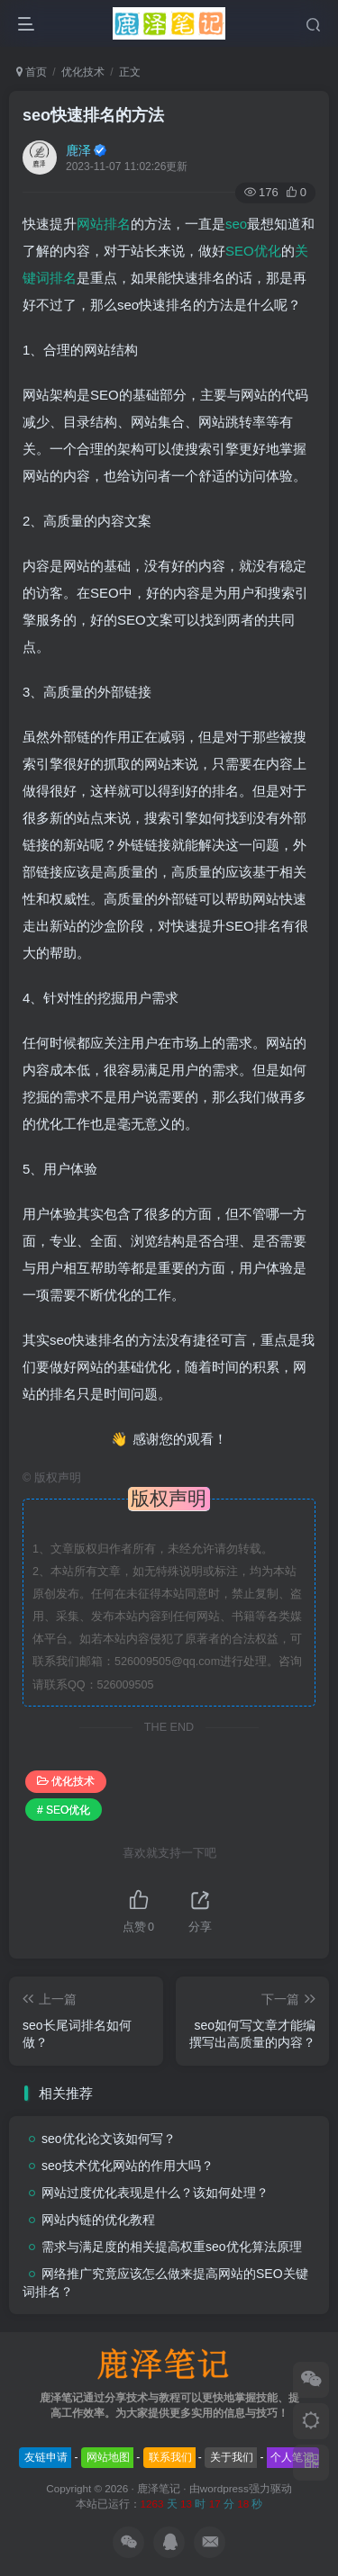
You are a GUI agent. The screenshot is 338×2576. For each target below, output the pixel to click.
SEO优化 (253, 250)
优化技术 (83, 72)
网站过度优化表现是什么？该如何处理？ (155, 2192)
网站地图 (108, 2457)
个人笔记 (292, 2457)
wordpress (224, 2488)
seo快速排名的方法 (93, 115)
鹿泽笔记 (158, 2488)
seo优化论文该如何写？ (108, 2138)
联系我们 (170, 2457)
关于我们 (231, 2457)
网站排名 (104, 223)
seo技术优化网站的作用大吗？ (127, 2165)
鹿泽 (78, 150)
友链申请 (46, 2457)
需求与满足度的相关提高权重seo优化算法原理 (171, 2246)
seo (236, 223)
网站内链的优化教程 (98, 2219)
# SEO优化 (63, 1810)
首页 (31, 72)
